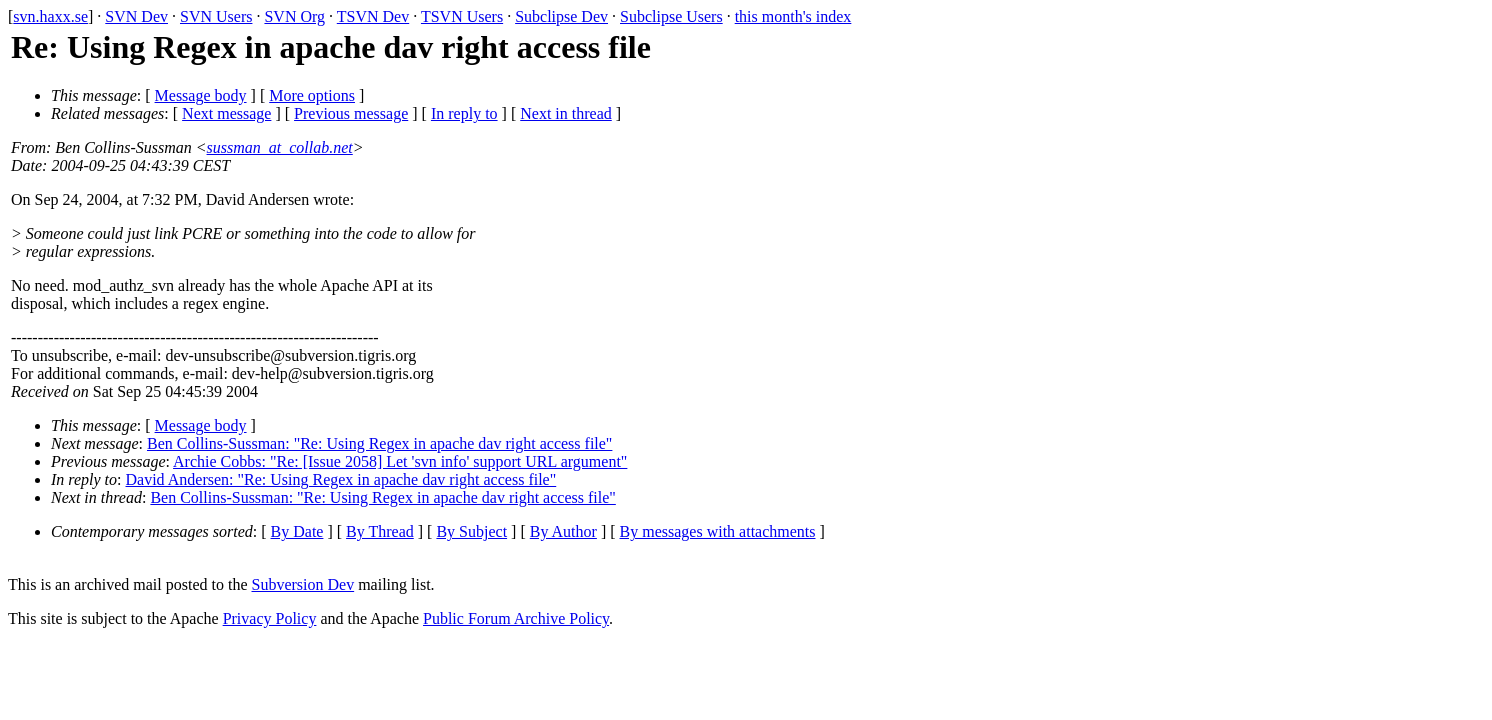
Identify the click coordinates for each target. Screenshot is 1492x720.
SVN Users (216, 16)
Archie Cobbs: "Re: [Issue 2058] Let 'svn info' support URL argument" (400, 461)
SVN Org (294, 16)
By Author (563, 531)
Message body (201, 95)
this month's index (793, 16)
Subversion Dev (303, 584)
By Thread (380, 531)
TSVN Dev (373, 16)
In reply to (464, 113)
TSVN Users (462, 16)
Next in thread (566, 113)
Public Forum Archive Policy (516, 618)
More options (312, 95)
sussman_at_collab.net (280, 147)
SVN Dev (136, 16)
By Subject (471, 531)
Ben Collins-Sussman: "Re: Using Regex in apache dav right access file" (379, 443)
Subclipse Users (671, 16)
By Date (297, 531)
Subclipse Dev (561, 16)
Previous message (351, 113)
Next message (226, 113)
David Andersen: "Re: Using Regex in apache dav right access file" (341, 479)
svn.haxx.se (50, 16)
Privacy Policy (270, 618)
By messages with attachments (718, 531)
